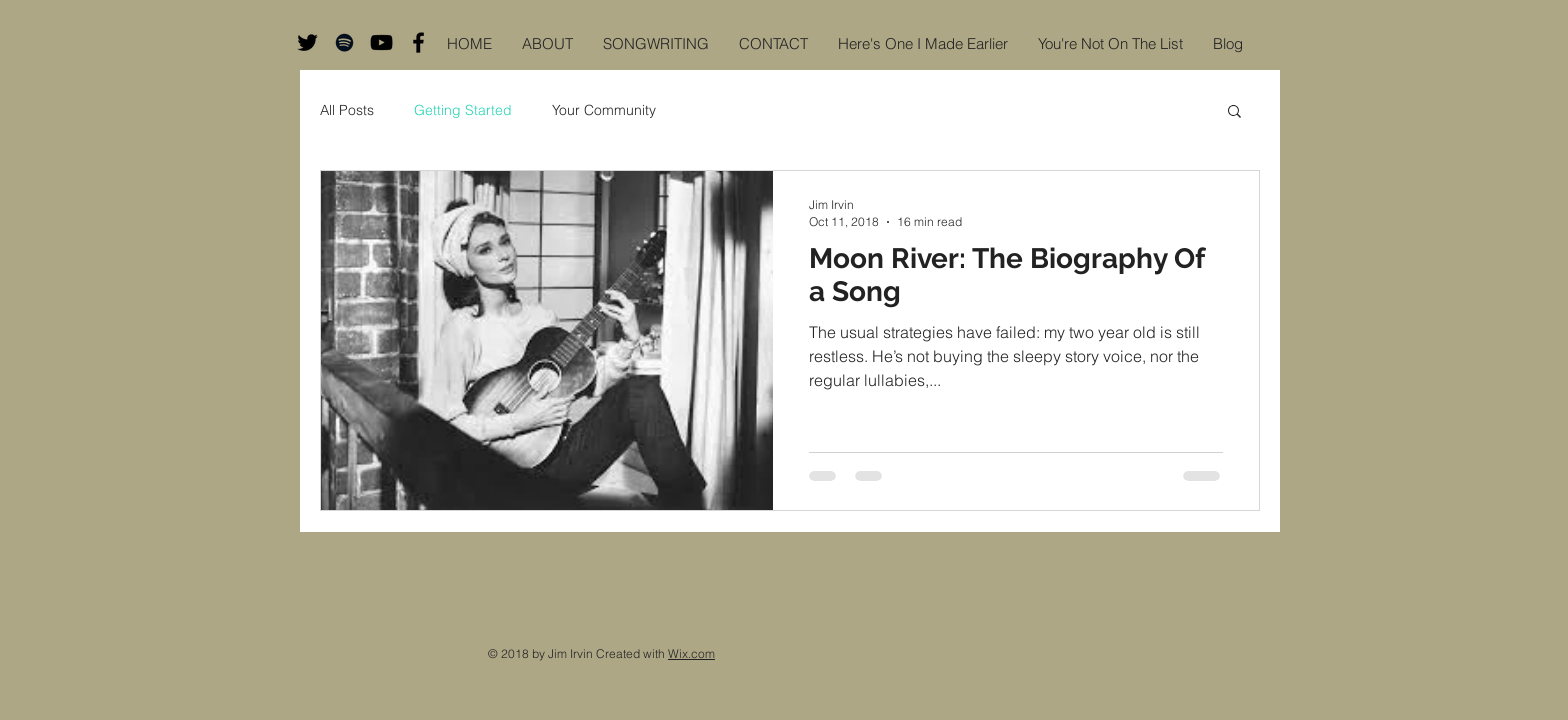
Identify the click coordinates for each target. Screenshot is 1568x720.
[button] (1234, 112)
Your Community (604, 110)
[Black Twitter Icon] (307, 42)
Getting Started (463, 110)
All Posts (347, 110)
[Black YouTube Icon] (381, 42)
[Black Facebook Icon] (418, 42)
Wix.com (691, 653)
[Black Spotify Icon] (344, 42)
